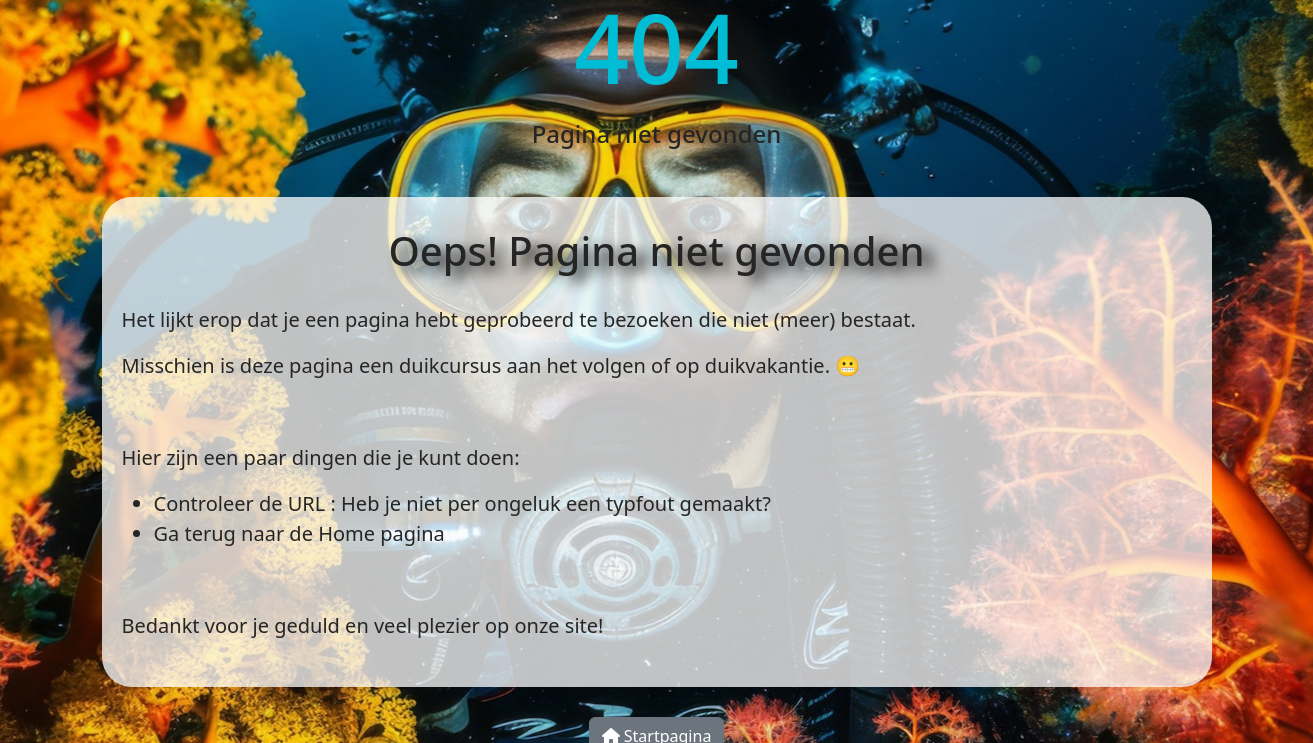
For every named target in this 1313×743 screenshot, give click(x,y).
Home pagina (381, 533)
